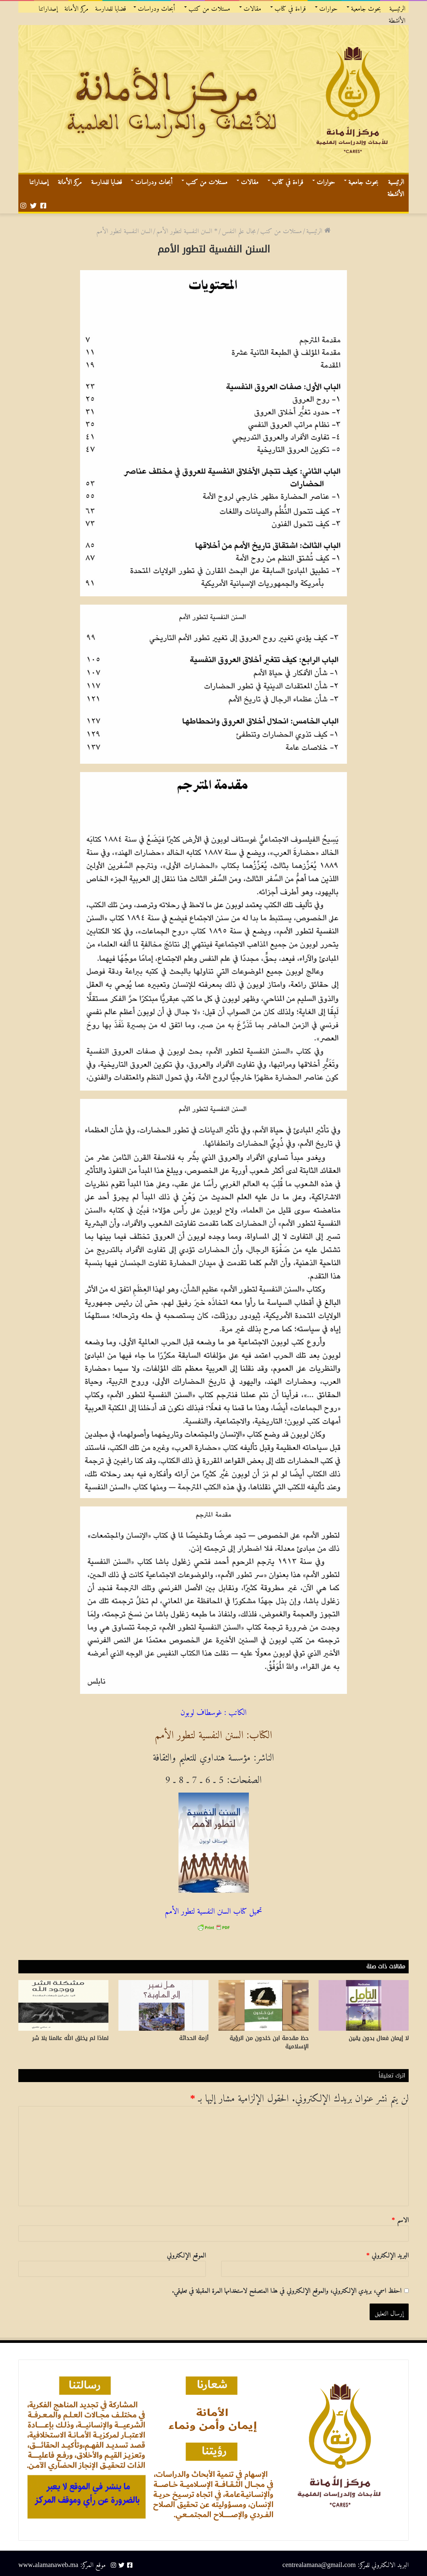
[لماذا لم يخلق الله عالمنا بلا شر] (63, 2005)
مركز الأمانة (76, 7)
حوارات (328, 7)
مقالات (252, 7)
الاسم (400, 2218)
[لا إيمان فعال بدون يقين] (364, 2005)
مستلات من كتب (209, 7)
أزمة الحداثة (193, 2038)
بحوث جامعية (366, 7)
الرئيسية (397, 7)
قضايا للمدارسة (110, 7)
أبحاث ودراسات (156, 7)
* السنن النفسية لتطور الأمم (187, 229)
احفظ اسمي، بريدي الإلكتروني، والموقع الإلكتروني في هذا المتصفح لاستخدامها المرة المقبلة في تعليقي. (286, 2289)
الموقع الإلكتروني (186, 2253)
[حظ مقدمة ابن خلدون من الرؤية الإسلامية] (264, 2005)
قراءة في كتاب (290, 7)
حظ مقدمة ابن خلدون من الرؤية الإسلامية (269, 2042)
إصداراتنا (48, 7)
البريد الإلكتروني (387, 2253)
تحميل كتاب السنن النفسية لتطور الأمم (214, 1909)
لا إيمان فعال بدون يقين (379, 2038)
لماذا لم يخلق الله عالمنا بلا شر (70, 2038)
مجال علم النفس (239, 229)
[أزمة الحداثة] (163, 2005)
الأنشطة (397, 19)
